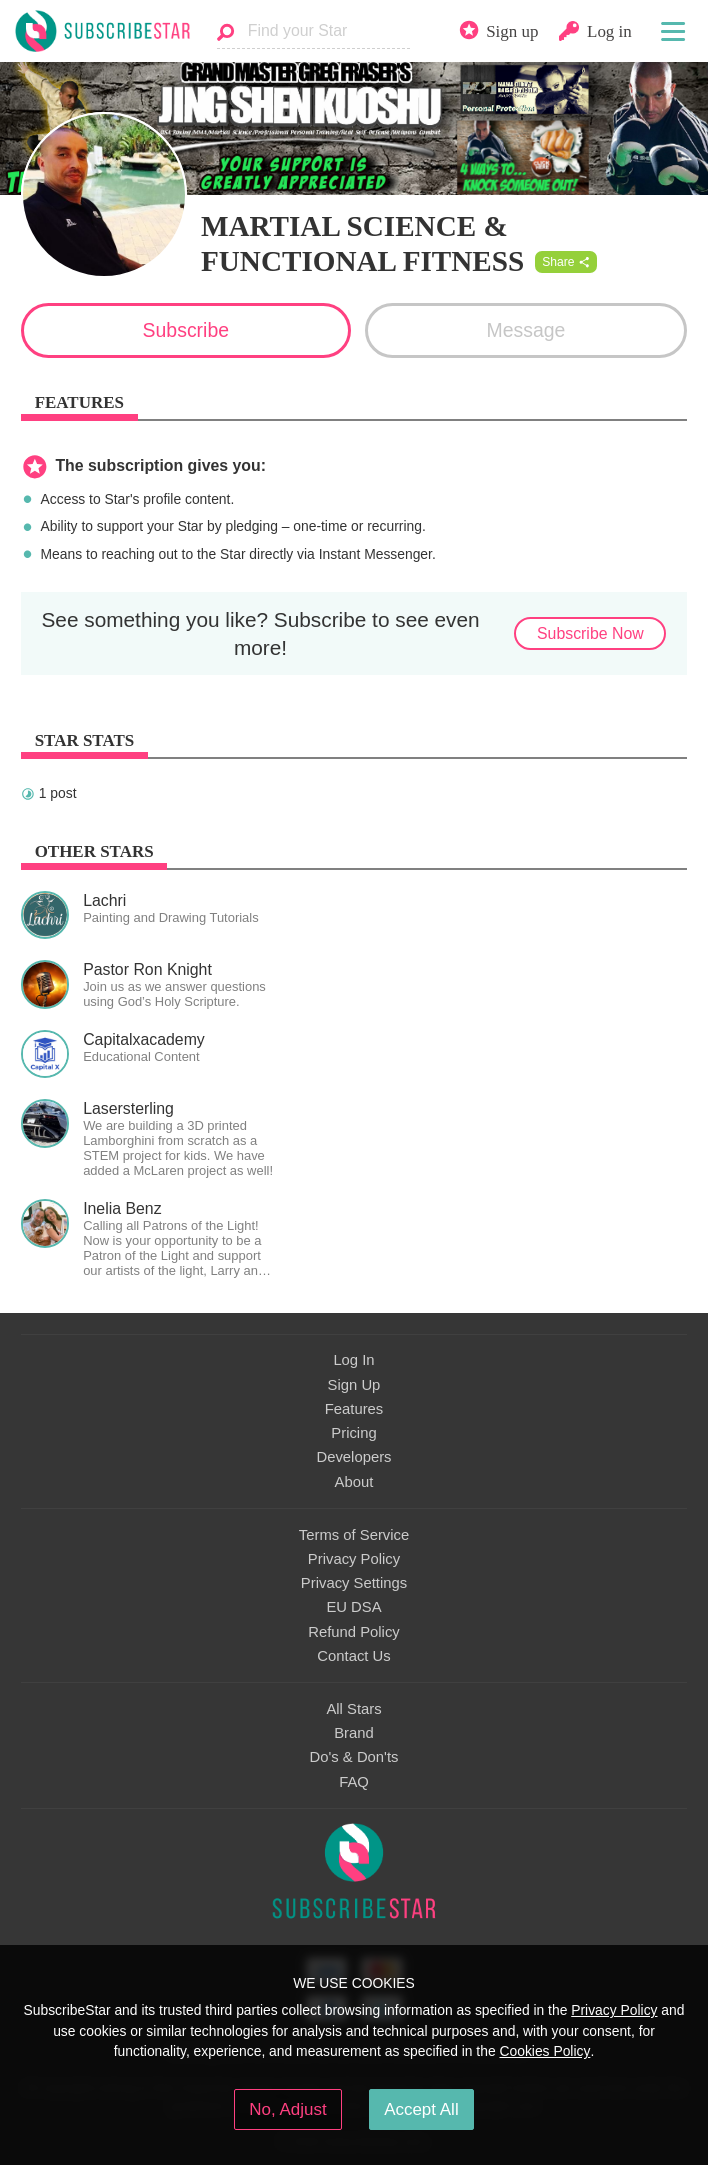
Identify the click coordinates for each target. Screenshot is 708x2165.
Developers (353, 1457)
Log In (353, 1360)
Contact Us (353, 1656)
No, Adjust (287, 2109)
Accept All (421, 2109)
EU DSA (353, 1607)
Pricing (353, 1433)
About (354, 1482)
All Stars (353, 1709)
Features (354, 1409)
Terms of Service (354, 1535)
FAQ (354, 1782)
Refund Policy (354, 1632)
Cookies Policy (544, 2051)
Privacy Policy (354, 1559)
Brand (354, 1733)
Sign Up (354, 1385)
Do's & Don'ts (354, 1757)
